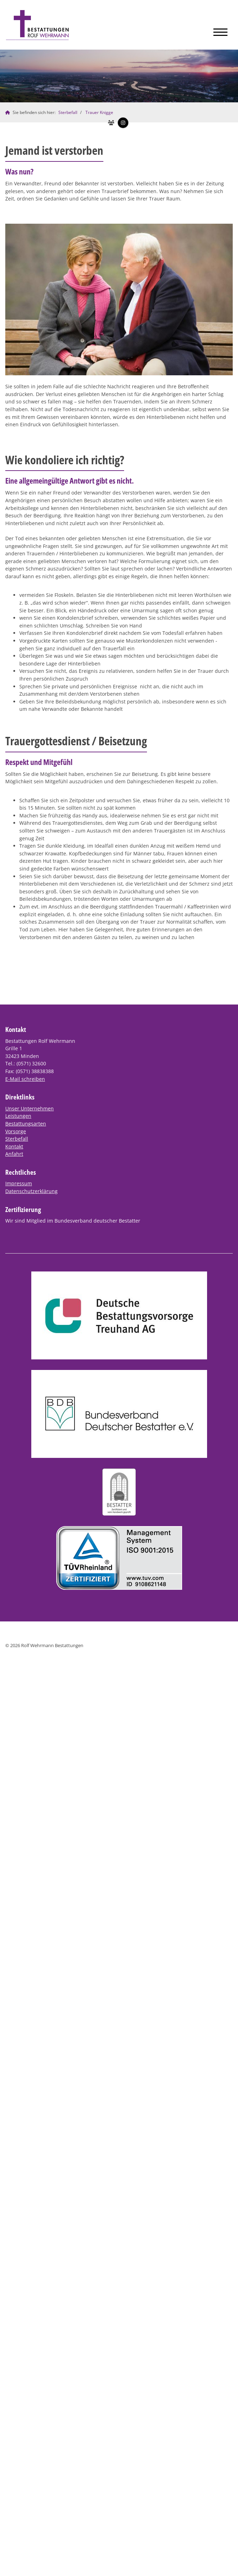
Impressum (18, 1183)
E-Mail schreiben (25, 1079)
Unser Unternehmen (29, 1108)
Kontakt (14, 1146)
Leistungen (18, 1115)
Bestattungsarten (25, 1123)
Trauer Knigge (99, 112)
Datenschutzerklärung (31, 1191)
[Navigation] (220, 30)
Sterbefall (67, 112)
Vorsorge (15, 1131)
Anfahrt (14, 1153)
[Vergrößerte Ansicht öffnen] (119, 299)
